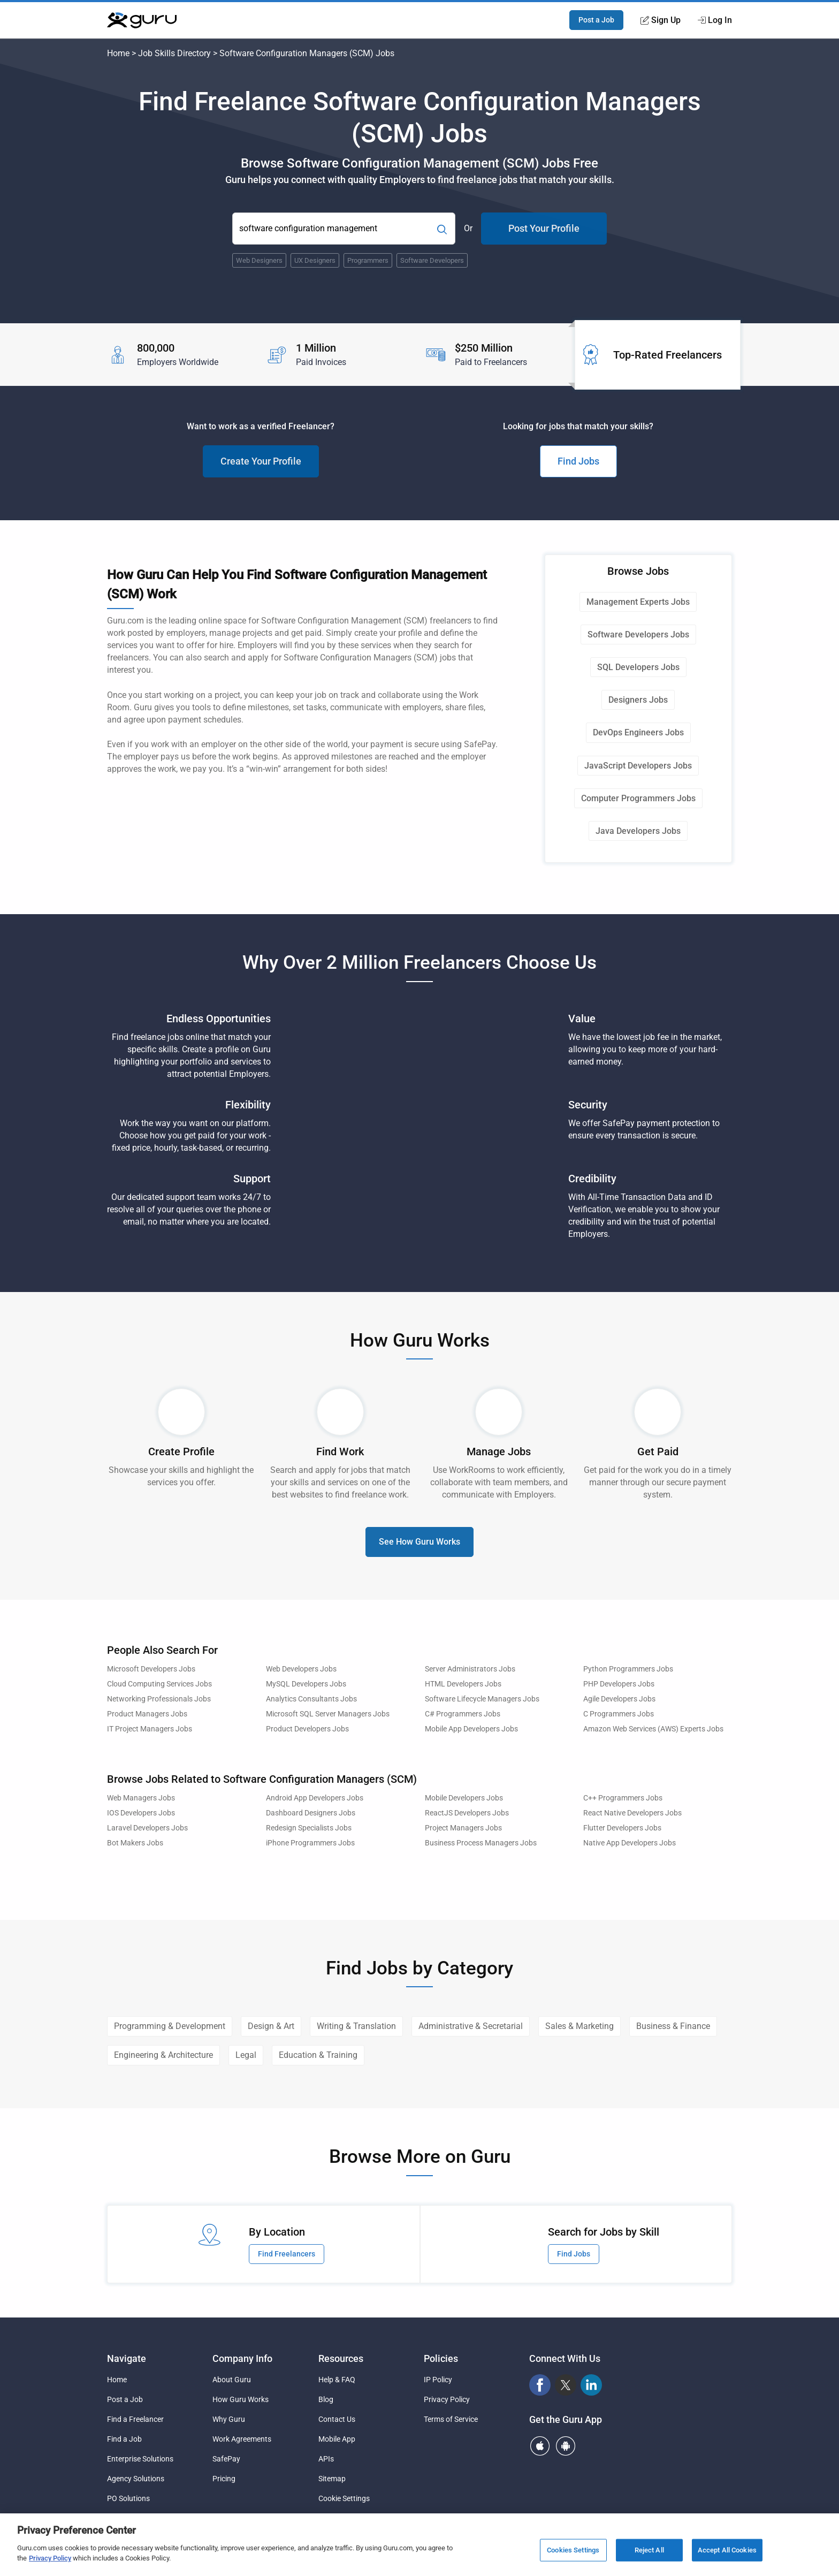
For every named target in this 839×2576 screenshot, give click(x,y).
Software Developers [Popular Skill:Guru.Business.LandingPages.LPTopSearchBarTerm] (432, 260)
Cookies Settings (573, 2550)
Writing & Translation (356, 2026)
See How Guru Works (419, 1542)
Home (118, 53)
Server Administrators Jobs (470, 1669)
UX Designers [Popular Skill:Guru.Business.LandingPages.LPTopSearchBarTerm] (314, 260)
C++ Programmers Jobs (622, 1798)
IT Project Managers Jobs (149, 1729)
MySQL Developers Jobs (306, 1684)
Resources (340, 2358)
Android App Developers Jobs (314, 1798)
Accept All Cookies (727, 2550)
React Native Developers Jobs (632, 1813)
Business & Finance (673, 2026)
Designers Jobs (638, 700)
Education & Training (318, 2055)
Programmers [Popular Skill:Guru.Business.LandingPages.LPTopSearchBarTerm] (367, 260)
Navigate (126, 2358)
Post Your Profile (543, 228)
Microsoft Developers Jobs (151, 1669)
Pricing (223, 2478)
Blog (325, 2399)
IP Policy (438, 2379)
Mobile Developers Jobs (464, 1798)
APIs (326, 2459)
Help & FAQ (336, 2379)
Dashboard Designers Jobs (310, 1813)
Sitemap (332, 2478)
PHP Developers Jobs (618, 1684)
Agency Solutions (135, 2478)
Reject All (649, 2550)
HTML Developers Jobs (463, 1684)
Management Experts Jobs (638, 602)
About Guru (231, 2379)
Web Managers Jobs (141, 1798)
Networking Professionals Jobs (159, 1699)
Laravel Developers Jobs (147, 1828)
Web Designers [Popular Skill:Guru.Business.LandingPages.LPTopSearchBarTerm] (259, 260)
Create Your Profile (260, 461)
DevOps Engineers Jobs (638, 732)
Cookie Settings (344, 2498)
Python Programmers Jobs (628, 1669)
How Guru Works (240, 2399)
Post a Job (596, 20)
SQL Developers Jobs (638, 667)
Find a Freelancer (135, 2419)
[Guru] (142, 20)
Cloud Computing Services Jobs (159, 1684)
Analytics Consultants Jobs (311, 1699)
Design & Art (271, 2026)
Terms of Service (451, 2419)
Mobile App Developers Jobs (471, 1729)
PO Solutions (128, 2498)
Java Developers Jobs (638, 831)
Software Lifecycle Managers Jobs (482, 1699)
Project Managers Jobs (463, 1828)
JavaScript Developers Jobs (638, 766)
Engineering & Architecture (163, 2055)
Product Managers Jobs (147, 1714)
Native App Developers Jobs (629, 1843)
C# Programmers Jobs (462, 1714)
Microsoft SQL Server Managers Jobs (328, 1714)
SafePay (226, 2459)
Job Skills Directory (174, 53)
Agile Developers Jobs (619, 1699)
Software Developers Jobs (638, 634)
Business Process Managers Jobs (481, 1843)
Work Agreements (241, 2439)
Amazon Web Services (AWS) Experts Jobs (653, 1729)
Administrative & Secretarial (470, 2026)
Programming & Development (169, 2026)
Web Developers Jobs (301, 1669)
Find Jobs (578, 461)
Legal (245, 2055)
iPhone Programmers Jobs (310, 1843)
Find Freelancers (286, 2254)
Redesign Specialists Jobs (309, 1828)
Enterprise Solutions (140, 2459)
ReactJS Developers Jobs (467, 1813)
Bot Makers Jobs (135, 1843)
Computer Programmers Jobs (638, 798)
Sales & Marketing (579, 2026)
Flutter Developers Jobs (622, 1828)
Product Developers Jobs (307, 1729)
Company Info (242, 2358)
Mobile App (336, 2439)
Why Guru (228, 2419)
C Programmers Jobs (618, 1714)
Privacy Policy (447, 2399)
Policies (441, 2358)
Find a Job (124, 2439)
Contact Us (336, 2419)
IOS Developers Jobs (141, 1813)
